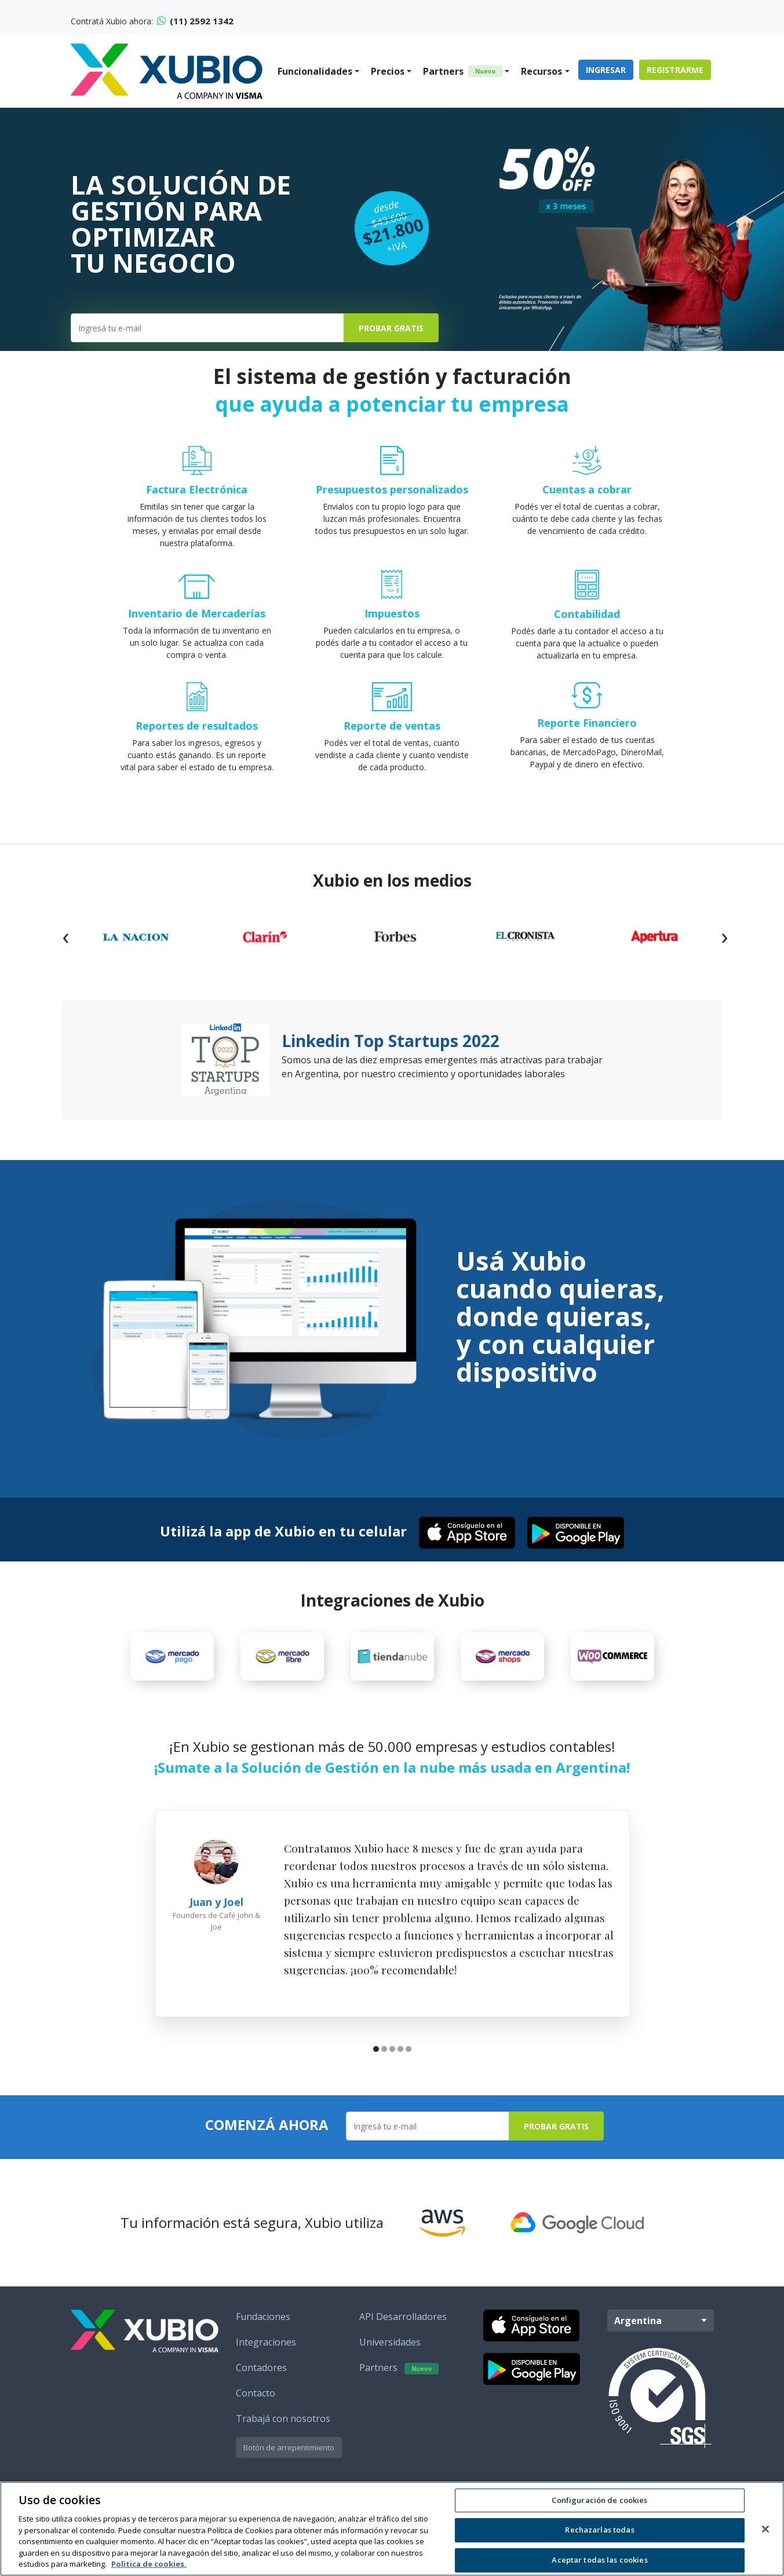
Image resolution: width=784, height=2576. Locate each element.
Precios (387, 71)
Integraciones (266, 2342)
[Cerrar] (765, 2529)
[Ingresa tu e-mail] (207, 327)
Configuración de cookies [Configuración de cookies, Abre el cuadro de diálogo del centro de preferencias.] (599, 2500)
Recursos (541, 71)
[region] (392, 2529)
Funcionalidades (315, 71)
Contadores (261, 2367)
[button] (376, 2050)
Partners (462, 71)
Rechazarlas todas (599, 2529)
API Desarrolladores (403, 2316)
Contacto (255, 2393)
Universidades (390, 2342)
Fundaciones (263, 2316)
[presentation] (65, 936)
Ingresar (606, 69)
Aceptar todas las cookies (599, 2560)
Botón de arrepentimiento (288, 2447)
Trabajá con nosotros (283, 2418)
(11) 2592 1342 (195, 21)
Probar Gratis (391, 328)
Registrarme (675, 69)
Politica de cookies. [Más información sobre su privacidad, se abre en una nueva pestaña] (149, 2564)
